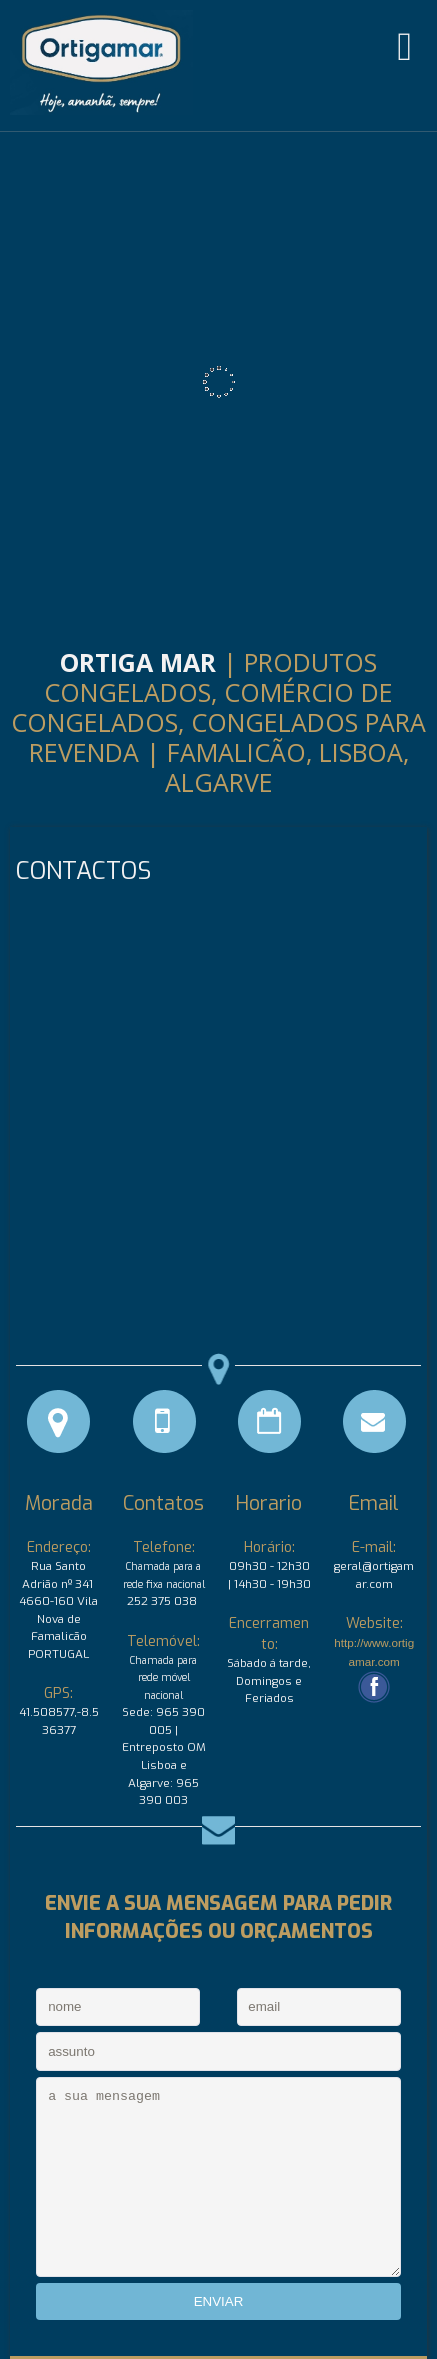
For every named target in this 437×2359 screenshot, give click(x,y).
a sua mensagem (218, 2177)
